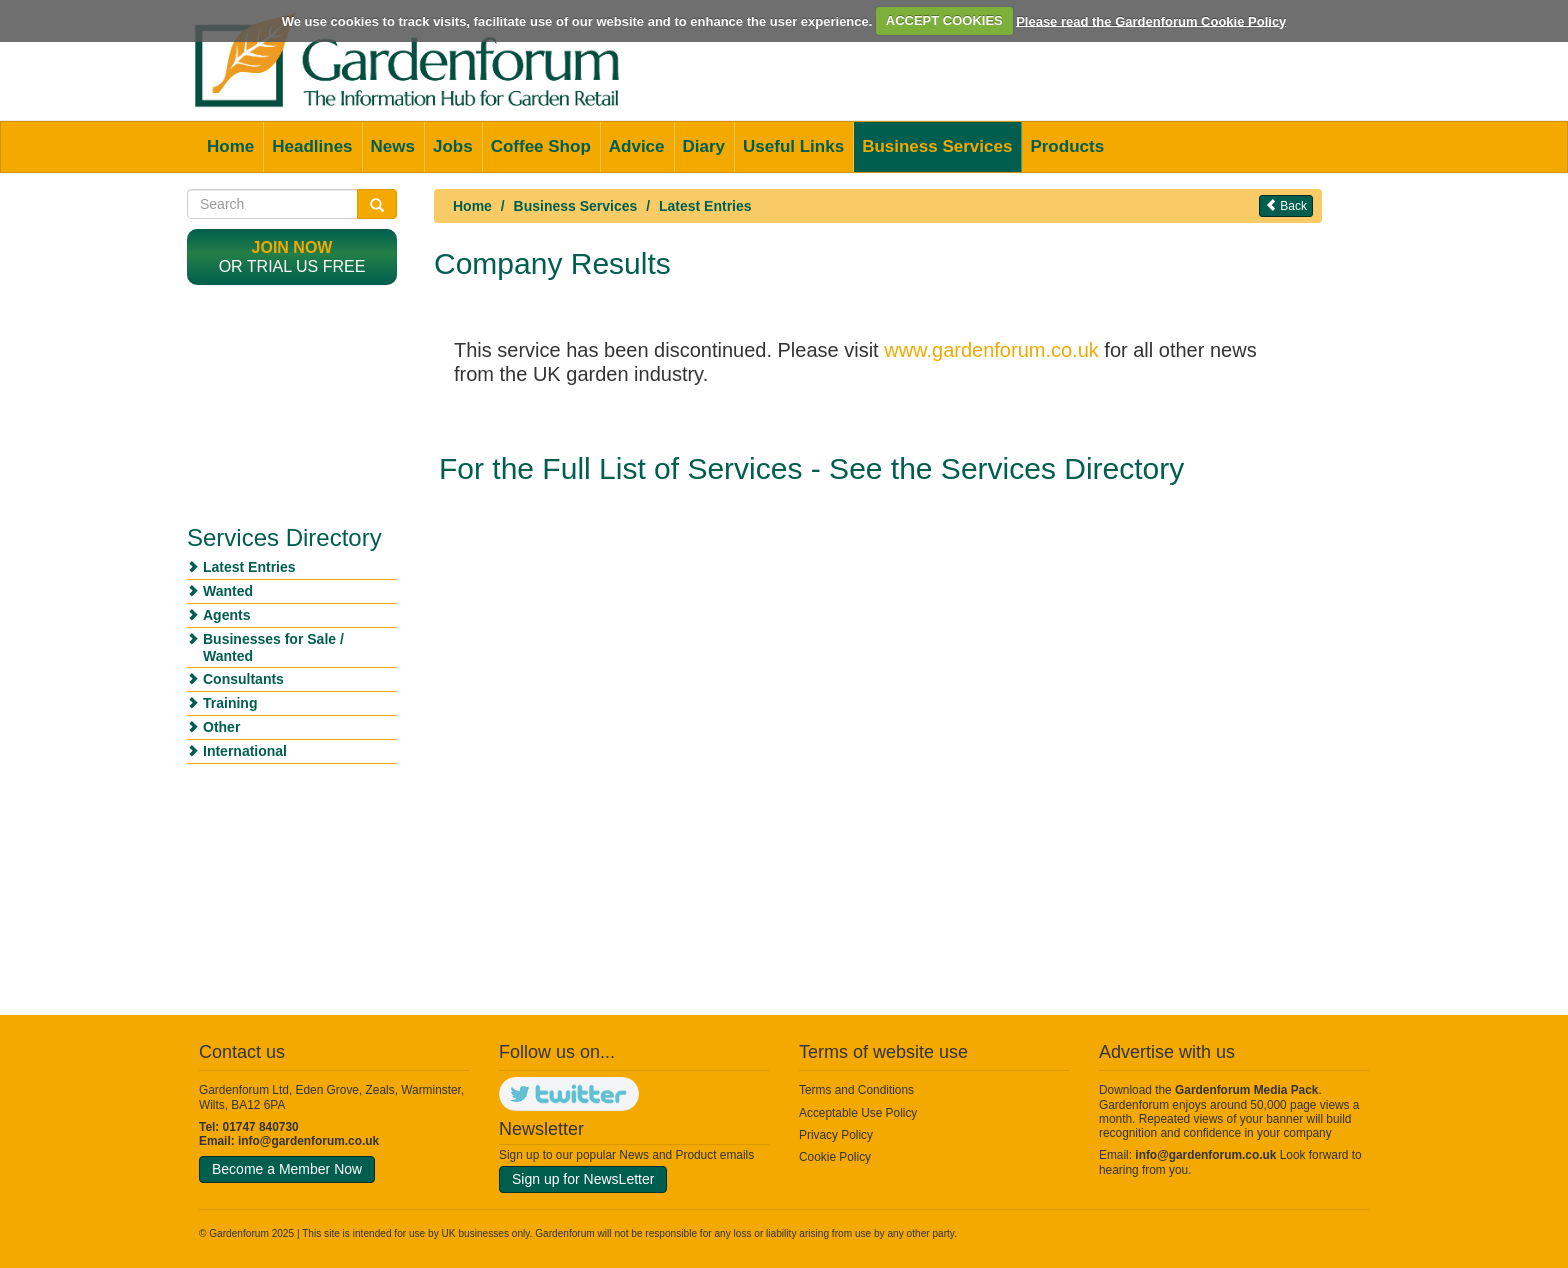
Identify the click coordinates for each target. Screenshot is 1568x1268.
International (245, 751)
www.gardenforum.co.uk (991, 350)
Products (1067, 146)
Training (230, 703)
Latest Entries (705, 206)
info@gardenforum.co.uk (308, 1141)
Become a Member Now (287, 1169)
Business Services (937, 146)
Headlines (312, 146)
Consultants (243, 679)
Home (230, 146)
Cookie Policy (835, 1157)
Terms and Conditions (856, 1090)
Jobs (453, 146)
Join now (292, 247)
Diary (704, 146)
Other (221, 727)
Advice (637, 146)
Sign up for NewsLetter (583, 1179)
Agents (226, 615)
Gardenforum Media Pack (1246, 1090)
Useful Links (793, 146)
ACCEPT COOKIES (944, 20)
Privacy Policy (836, 1135)
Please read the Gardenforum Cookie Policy (1151, 20)
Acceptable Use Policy (858, 1113)
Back (1286, 205)
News (393, 146)
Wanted (228, 591)
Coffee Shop (541, 146)
